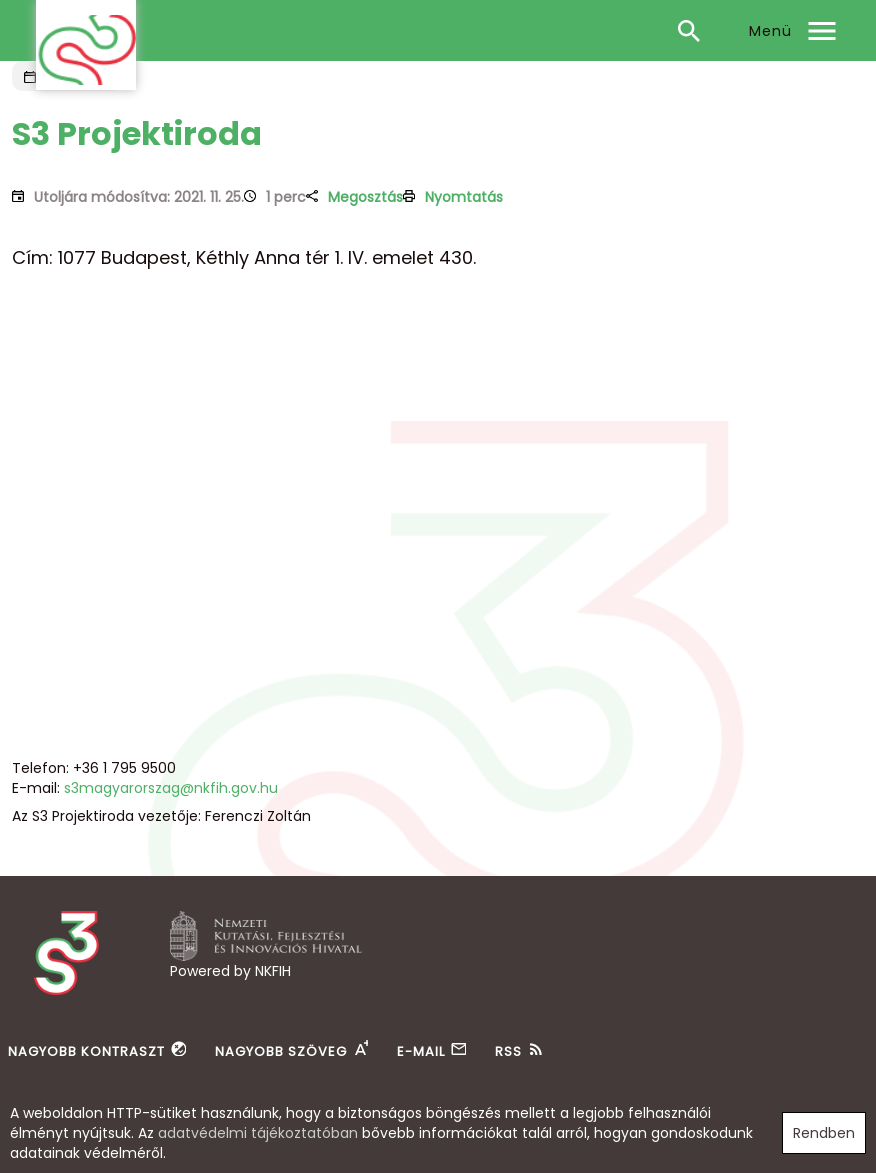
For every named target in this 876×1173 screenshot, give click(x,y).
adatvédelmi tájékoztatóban (258, 1133)
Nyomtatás (464, 197)
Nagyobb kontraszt (86, 1051)
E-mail (421, 1051)
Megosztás (365, 197)
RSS (508, 1051)
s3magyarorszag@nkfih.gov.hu (171, 788)
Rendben (824, 1133)
